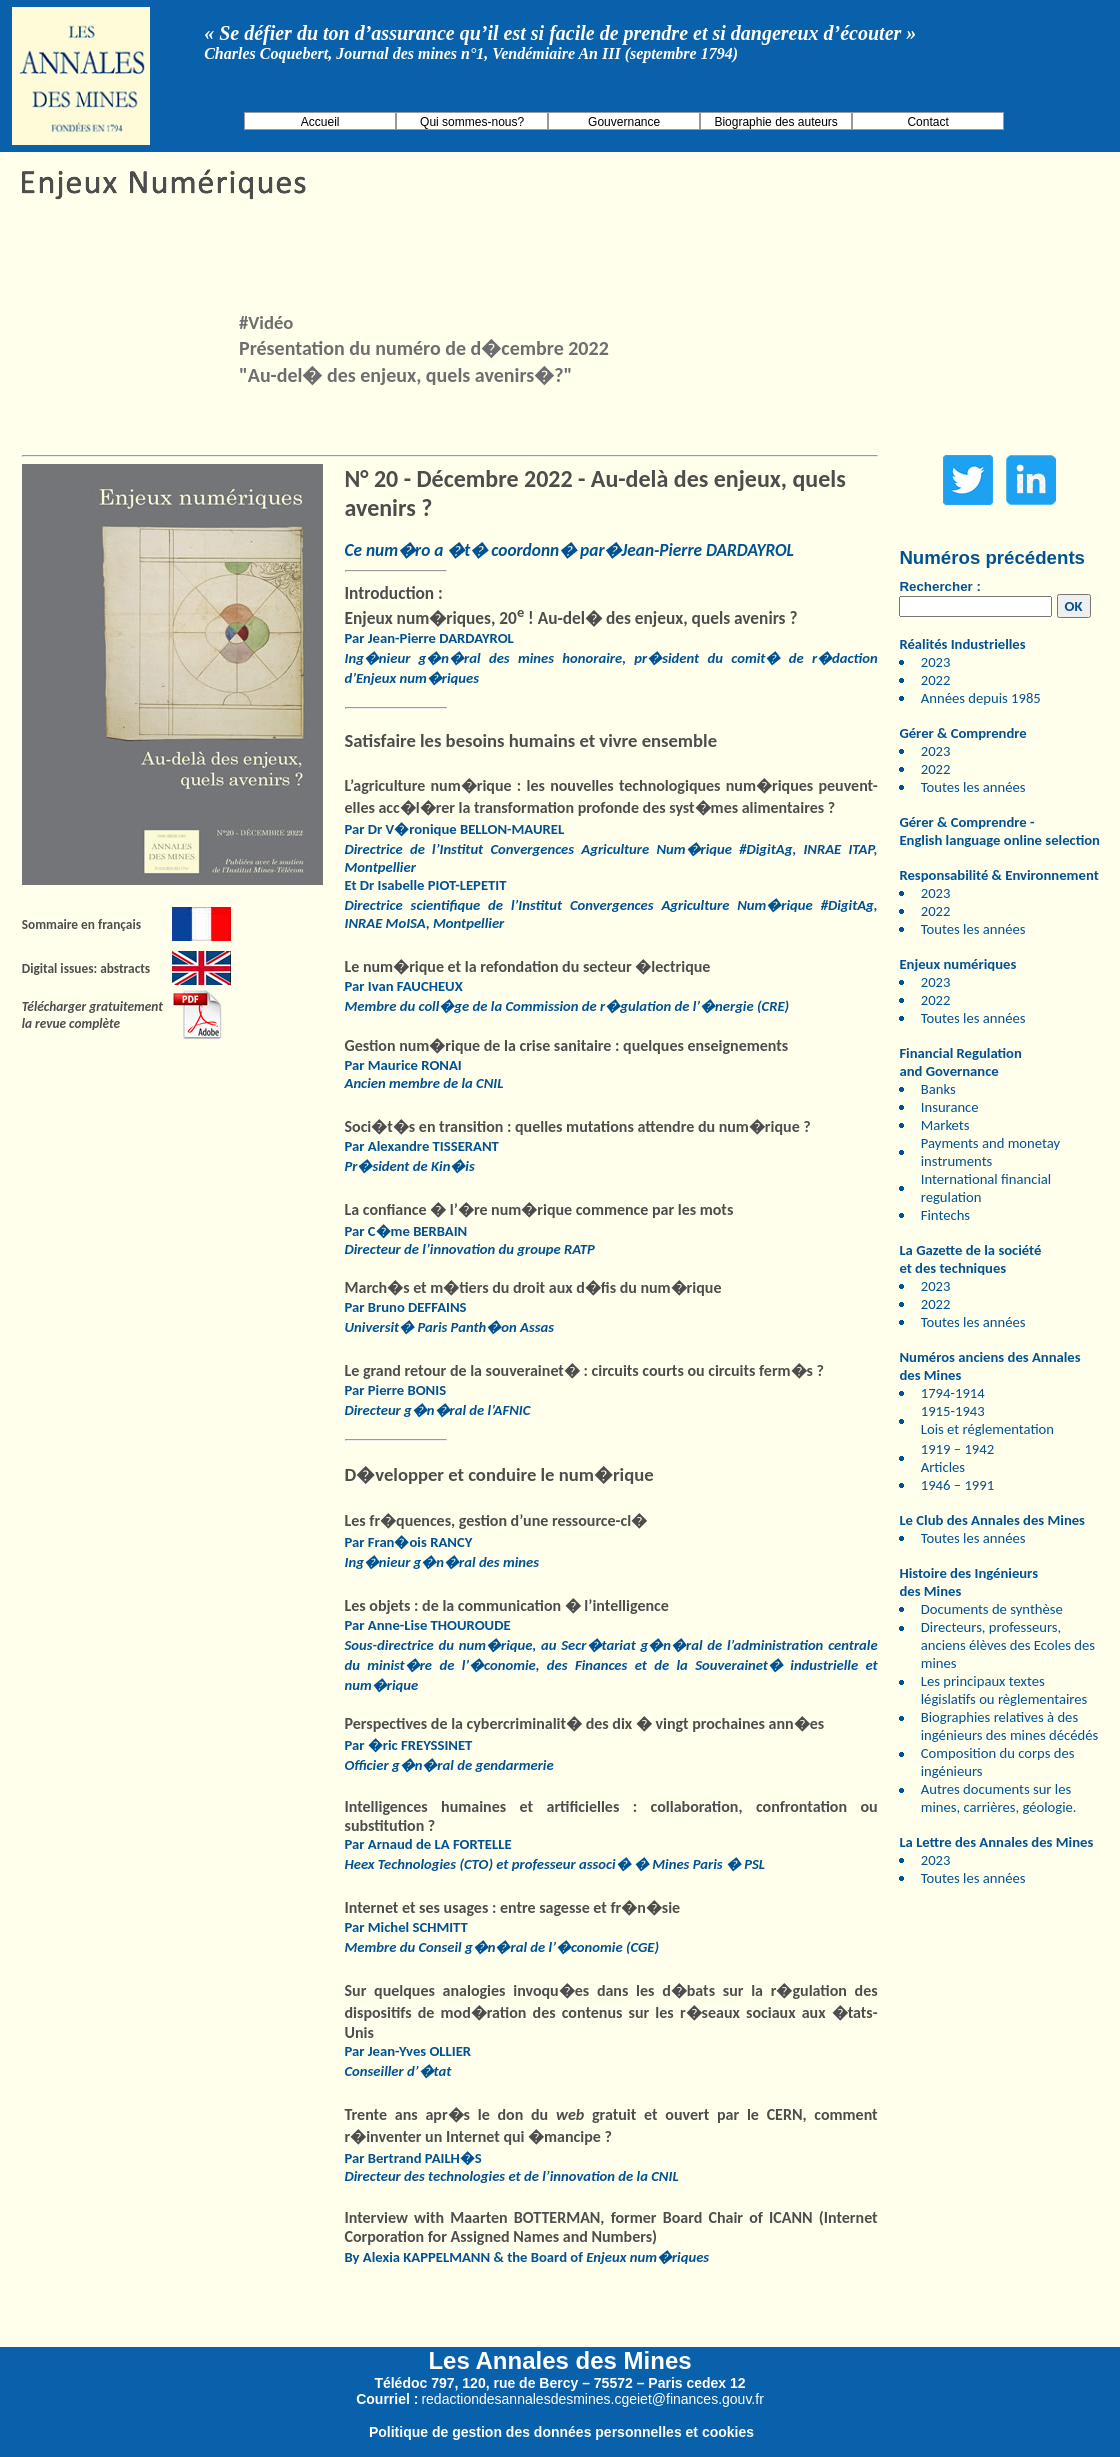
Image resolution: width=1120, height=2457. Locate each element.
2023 (936, 662)
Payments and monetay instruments (990, 1152)
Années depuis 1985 (981, 698)
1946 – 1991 (957, 1485)
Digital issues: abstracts (86, 968)
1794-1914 (953, 1393)
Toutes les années (973, 787)
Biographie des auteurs (775, 122)
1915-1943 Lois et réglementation (987, 1420)
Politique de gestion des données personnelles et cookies (561, 2432)
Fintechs (945, 1215)
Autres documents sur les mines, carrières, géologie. (999, 1798)
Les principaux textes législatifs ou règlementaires (1004, 1690)
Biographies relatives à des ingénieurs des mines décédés (1009, 1726)
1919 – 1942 (957, 1449)
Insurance (950, 1107)
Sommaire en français (81, 924)
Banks (938, 1089)
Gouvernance (624, 122)
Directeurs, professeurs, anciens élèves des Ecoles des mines (1008, 1645)
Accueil (320, 122)
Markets (945, 1125)
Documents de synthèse (992, 1609)
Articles (943, 1467)
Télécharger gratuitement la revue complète (92, 1015)
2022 (936, 680)
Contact (927, 122)
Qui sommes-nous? (472, 122)
